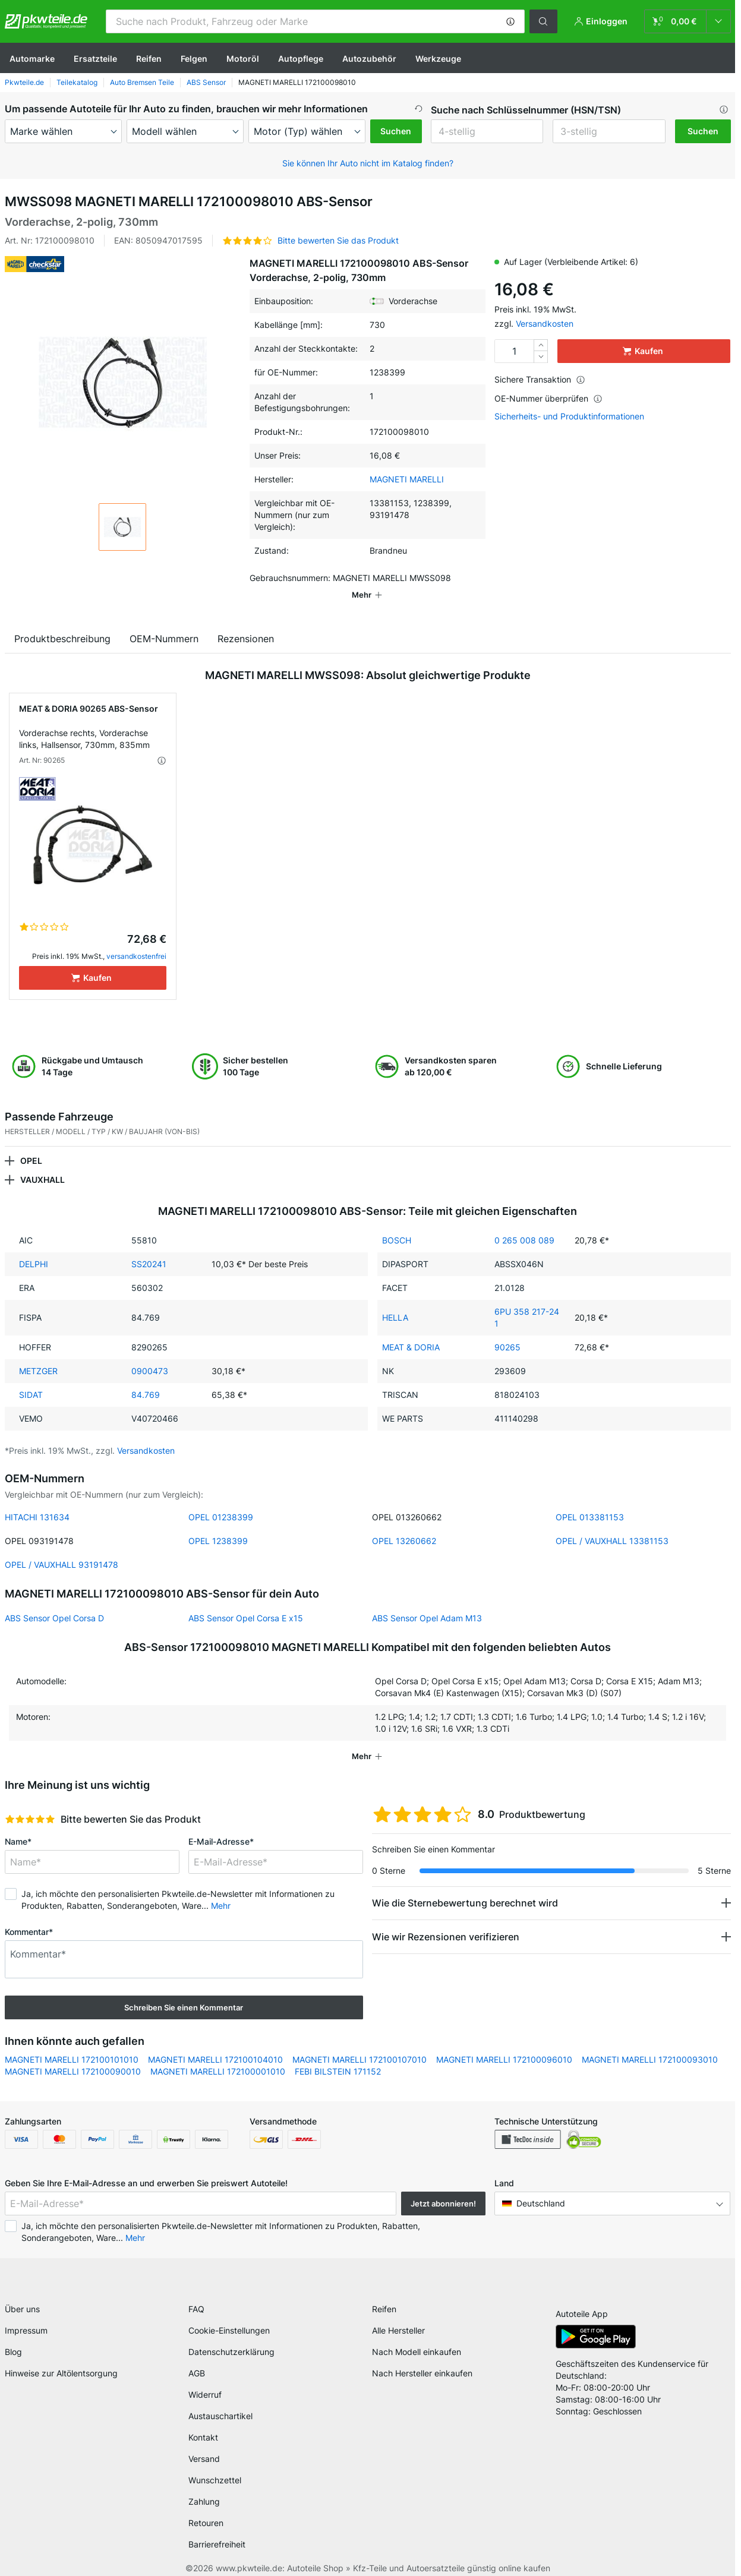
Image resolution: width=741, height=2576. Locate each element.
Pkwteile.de (24, 82)
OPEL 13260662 (404, 1524)
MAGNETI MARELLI (407, 479)
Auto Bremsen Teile (142, 82)
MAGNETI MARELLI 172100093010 (650, 2043)
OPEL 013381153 (590, 1500)
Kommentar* (29, 1915)
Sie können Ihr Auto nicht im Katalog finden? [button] (367, 163)
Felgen (194, 58)
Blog (13, 2339)
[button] (510, 21)
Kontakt (203, 2425)
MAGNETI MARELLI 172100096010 (504, 2043)
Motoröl (242, 58)
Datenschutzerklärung (231, 2339)
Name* (18, 1825)
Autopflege (300, 58)
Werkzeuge (438, 58)
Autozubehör (369, 58)
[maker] (63, 131)
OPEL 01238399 (220, 1500)
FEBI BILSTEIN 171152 (338, 2055)
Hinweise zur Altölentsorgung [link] (61, 2361)
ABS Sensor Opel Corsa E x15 (245, 1601)
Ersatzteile (95, 58)
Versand (204, 2446)
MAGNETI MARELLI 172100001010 (217, 2055)
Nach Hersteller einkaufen (422, 2361)
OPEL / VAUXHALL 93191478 (61, 1548)
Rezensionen (245, 622)
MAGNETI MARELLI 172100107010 (359, 2043)
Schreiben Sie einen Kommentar (183, 1991)
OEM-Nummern (164, 622)
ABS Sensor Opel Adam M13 (427, 1601)
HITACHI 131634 (37, 1500)
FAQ (196, 2296)
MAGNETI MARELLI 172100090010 (73, 2055)
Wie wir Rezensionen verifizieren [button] (445, 1920)
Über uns (22, 2296)
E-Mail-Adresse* (221, 1825)
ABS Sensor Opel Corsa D (54, 1601)
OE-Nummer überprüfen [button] (548, 398)
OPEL (31, 1144)
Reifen (149, 58)
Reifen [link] (384, 2296)
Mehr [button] (221, 1889)
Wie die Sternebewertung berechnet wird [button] (465, 1886)
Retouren (205, 2510)
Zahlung (204, 2489)
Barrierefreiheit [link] (216, 2532)
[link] (687, 21)
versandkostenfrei (136, 939)
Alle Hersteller (398, 2318)
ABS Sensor (206, 82)
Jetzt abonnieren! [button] (443, 2187)
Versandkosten (544, 323)
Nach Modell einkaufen (416, 2339)
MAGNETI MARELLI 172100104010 (215, 2043)
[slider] (30, 1802)
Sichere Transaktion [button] (539, 379)
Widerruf (205, 2382)
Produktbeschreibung (62, 622)
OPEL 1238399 (218, 1524)
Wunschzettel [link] (214, 2468)
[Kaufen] (92, 961)
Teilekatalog (76, 82)
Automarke (32, 58)
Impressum (26, 2318)
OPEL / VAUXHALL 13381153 (612, 1524)
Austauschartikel (220, 2403)
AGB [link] (196, 2361)
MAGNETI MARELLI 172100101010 (71, 2043)
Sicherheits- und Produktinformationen (569, 416)
